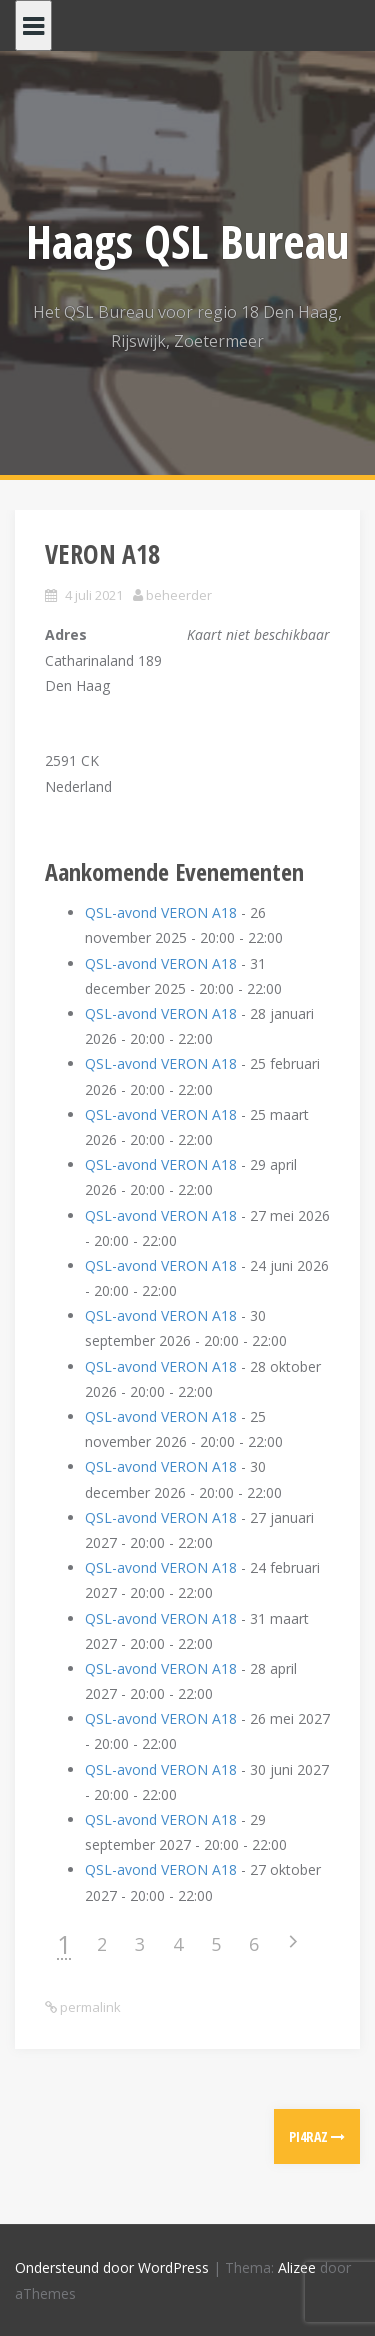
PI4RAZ (317, 2136)
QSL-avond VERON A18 (161, 912)
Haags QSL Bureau (187, 241)
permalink (89, 2007)
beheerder (179, 595)
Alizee (297, 2267)
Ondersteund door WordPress (112, 2267)
